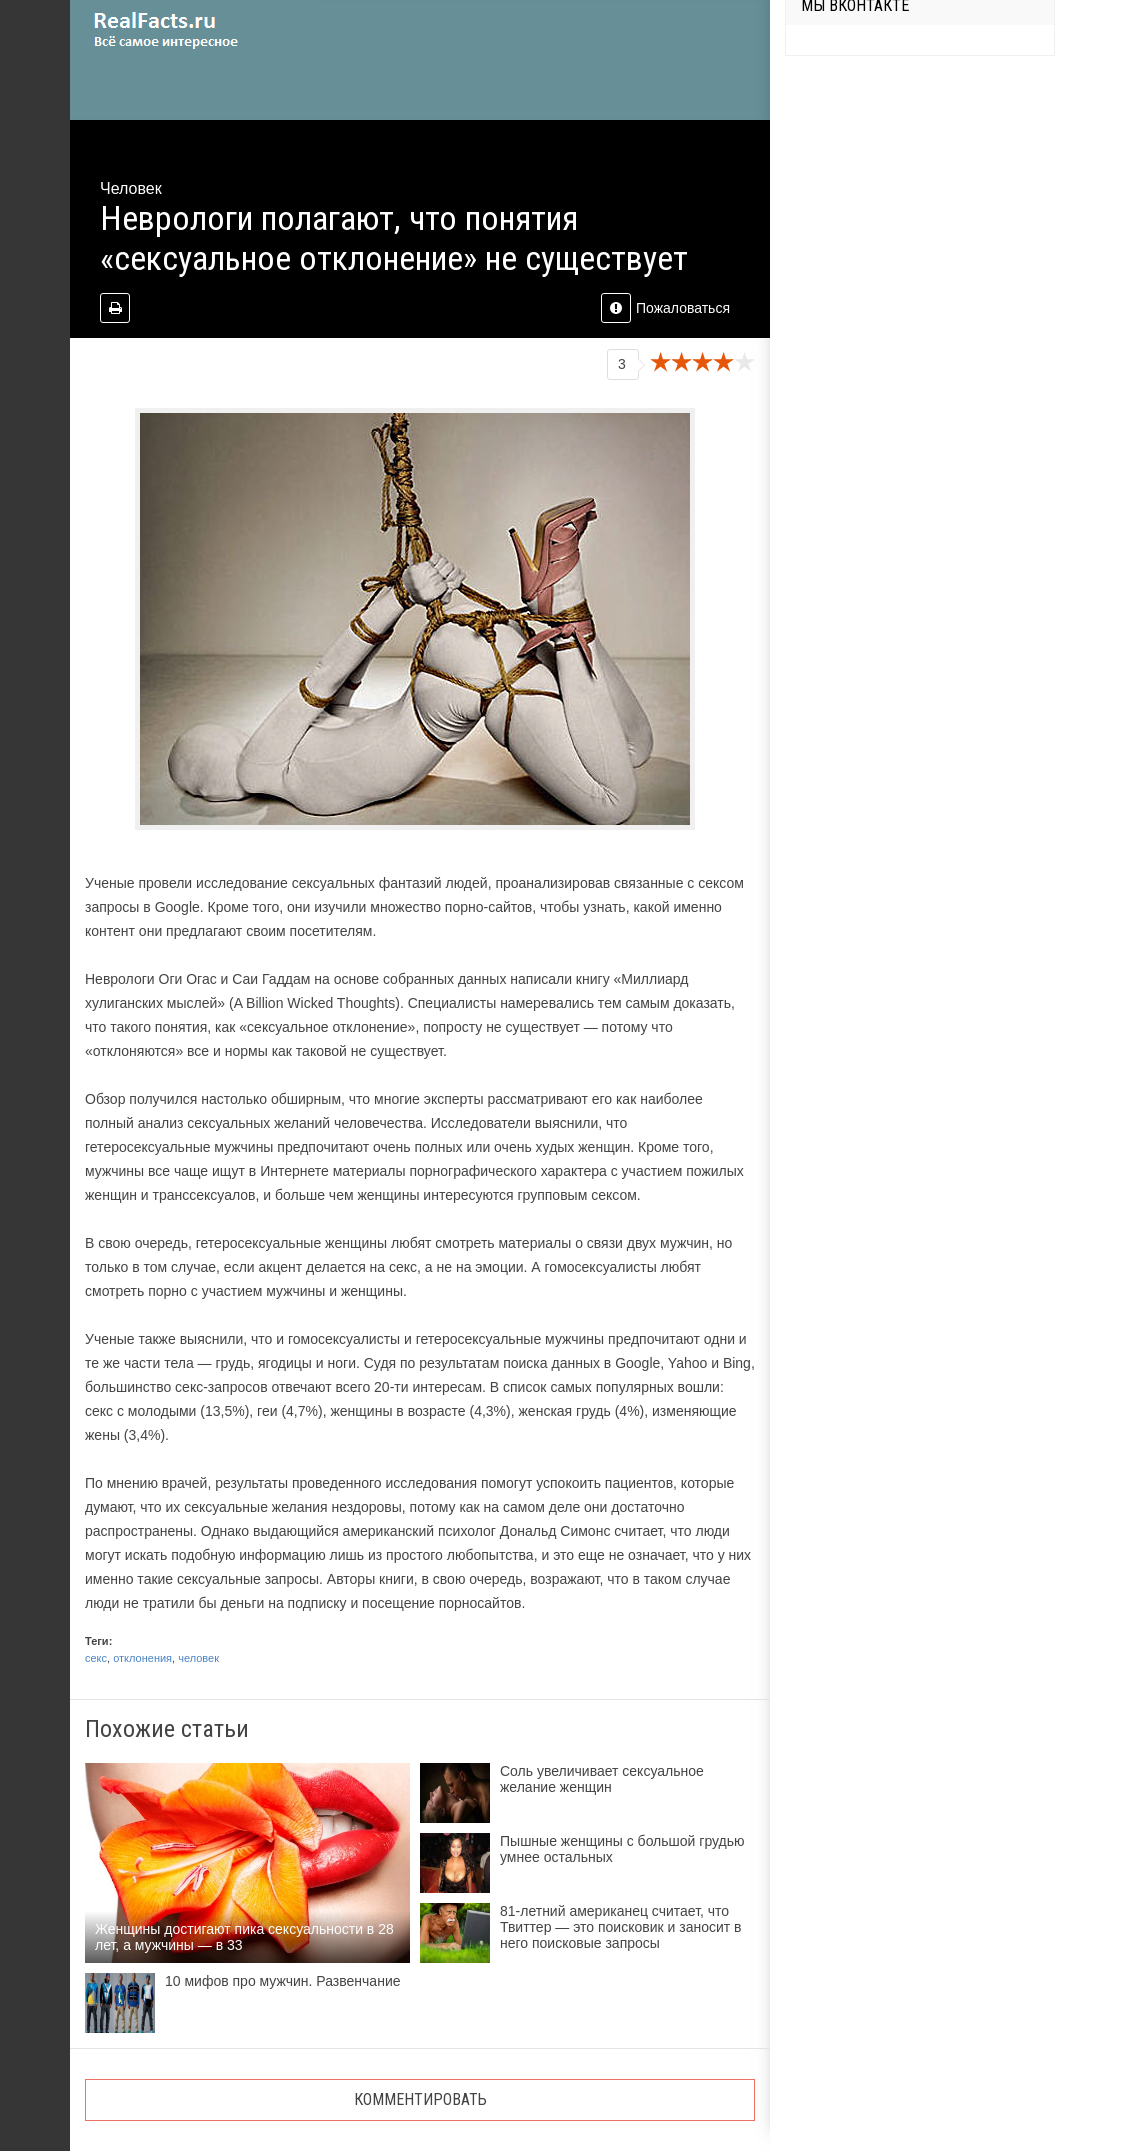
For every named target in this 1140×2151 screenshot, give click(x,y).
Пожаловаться (665, 308)
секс (96, 1658)
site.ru (195, 30)
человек (198, 1658)
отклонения (142, 1658)
